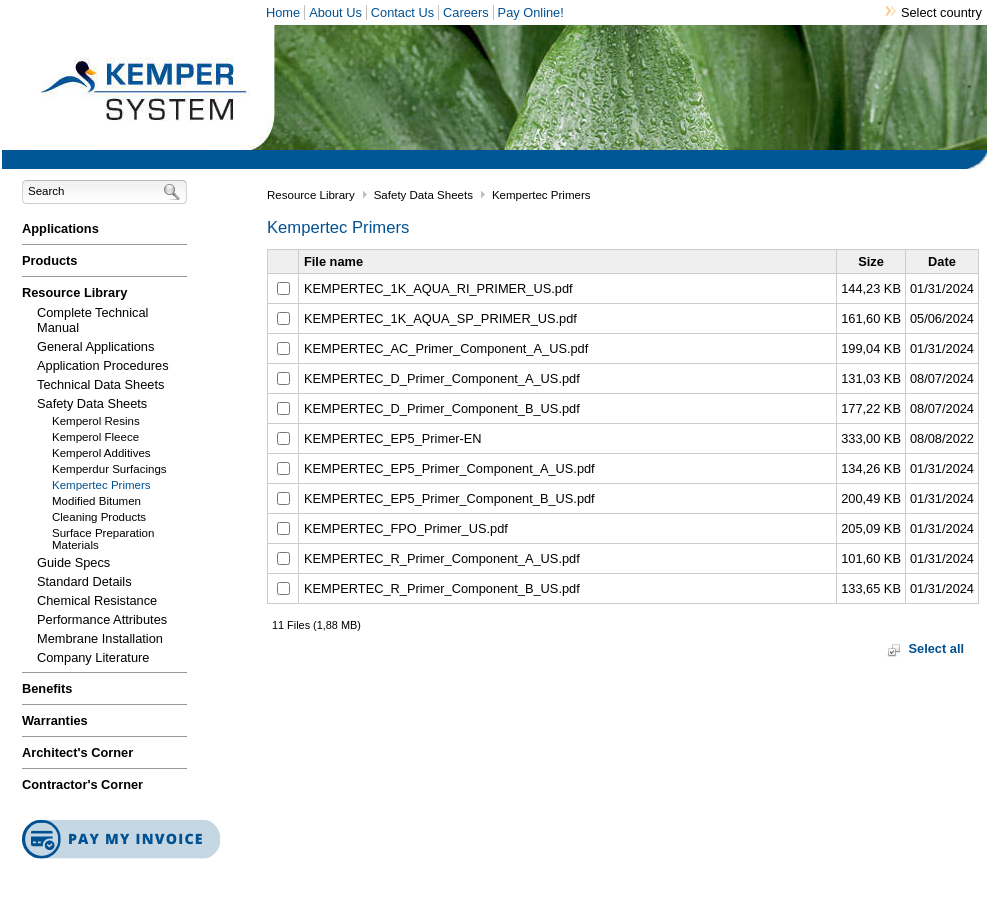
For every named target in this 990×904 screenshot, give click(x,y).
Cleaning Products (99, 517)
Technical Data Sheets (100, 384)
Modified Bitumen (96, 501)
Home (283, 12)
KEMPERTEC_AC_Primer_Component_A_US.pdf (446, 348)
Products (49, 260)
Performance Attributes (102, 619)
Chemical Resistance (97, 600)
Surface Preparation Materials (103, 539)
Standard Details (84, 581)
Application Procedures (103, 365)
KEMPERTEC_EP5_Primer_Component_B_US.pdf (449, 498)
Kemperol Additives (101, 453)
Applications (60, 228)
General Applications (95, 346)
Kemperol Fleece (95, 437)
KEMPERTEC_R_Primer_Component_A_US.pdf (442, 558)
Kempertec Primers (101, 485)
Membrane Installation (100, 638)
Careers (466, 12)
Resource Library (74, 292)
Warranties (55, 720)
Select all (937, 648)
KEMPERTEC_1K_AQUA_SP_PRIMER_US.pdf (440, 318)
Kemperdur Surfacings (109, 469)
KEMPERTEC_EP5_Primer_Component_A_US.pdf (449, 468)
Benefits (47, 688)
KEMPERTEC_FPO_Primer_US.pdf (406, 528)
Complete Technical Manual (92, 320)
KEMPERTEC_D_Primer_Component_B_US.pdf (442, 408)
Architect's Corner (77, 752)
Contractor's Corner (82, 784)
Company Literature (93, 657)
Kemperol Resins (96, 421)
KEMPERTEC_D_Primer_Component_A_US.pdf (442, 378)
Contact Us (402, 12)
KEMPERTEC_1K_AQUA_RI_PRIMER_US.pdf (438, 288)
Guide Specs (73, 562)
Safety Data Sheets (92, 403)
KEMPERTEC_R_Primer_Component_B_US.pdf (442, 588)
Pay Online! (531, 12)
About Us (335, 12)
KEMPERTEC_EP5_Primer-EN (393, 438)
